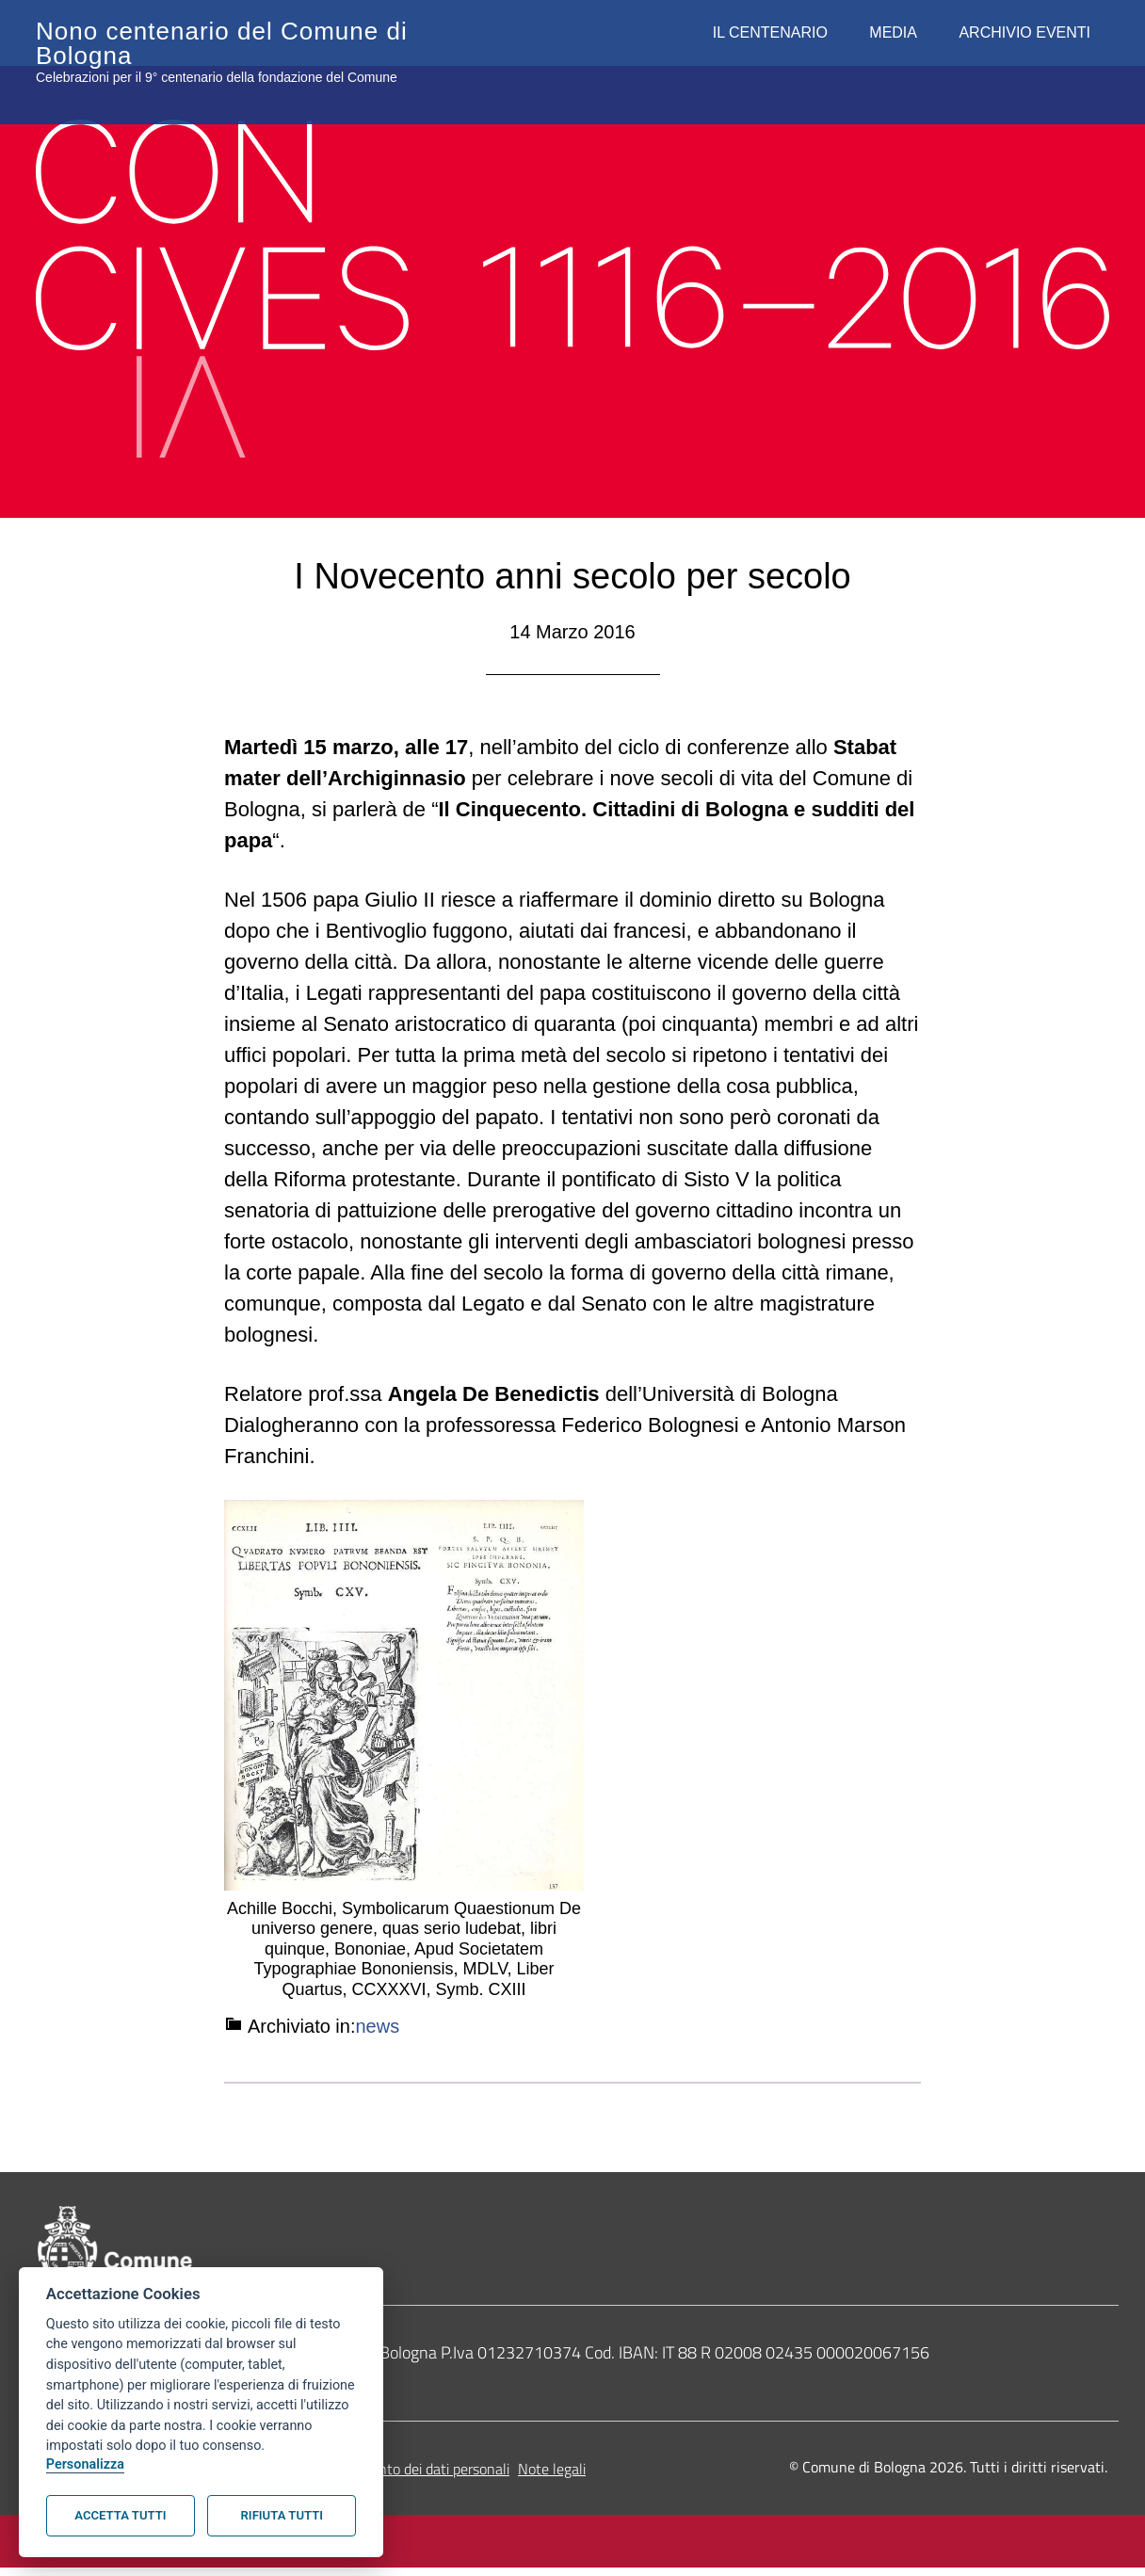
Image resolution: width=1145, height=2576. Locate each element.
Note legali (552, 2477)
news (378, 2026)
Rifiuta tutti (282, 2515)
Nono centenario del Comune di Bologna (223, 28)
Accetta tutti (120, 2515)
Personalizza (85, 2464)
